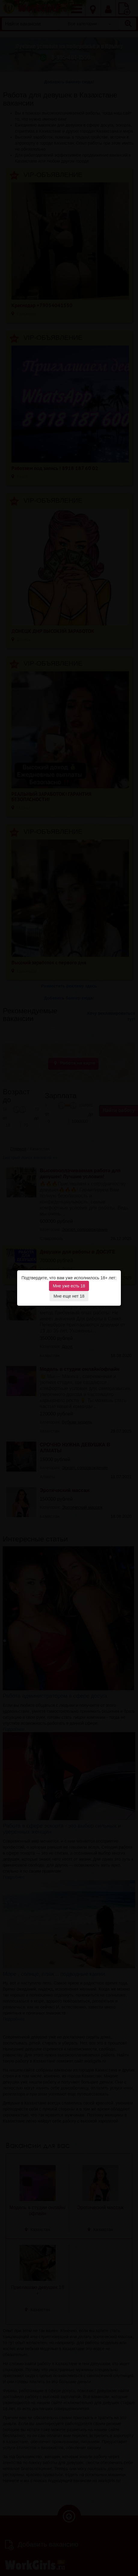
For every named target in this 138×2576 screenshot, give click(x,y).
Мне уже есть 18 (69, 1286)
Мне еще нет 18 (69, 1296)
